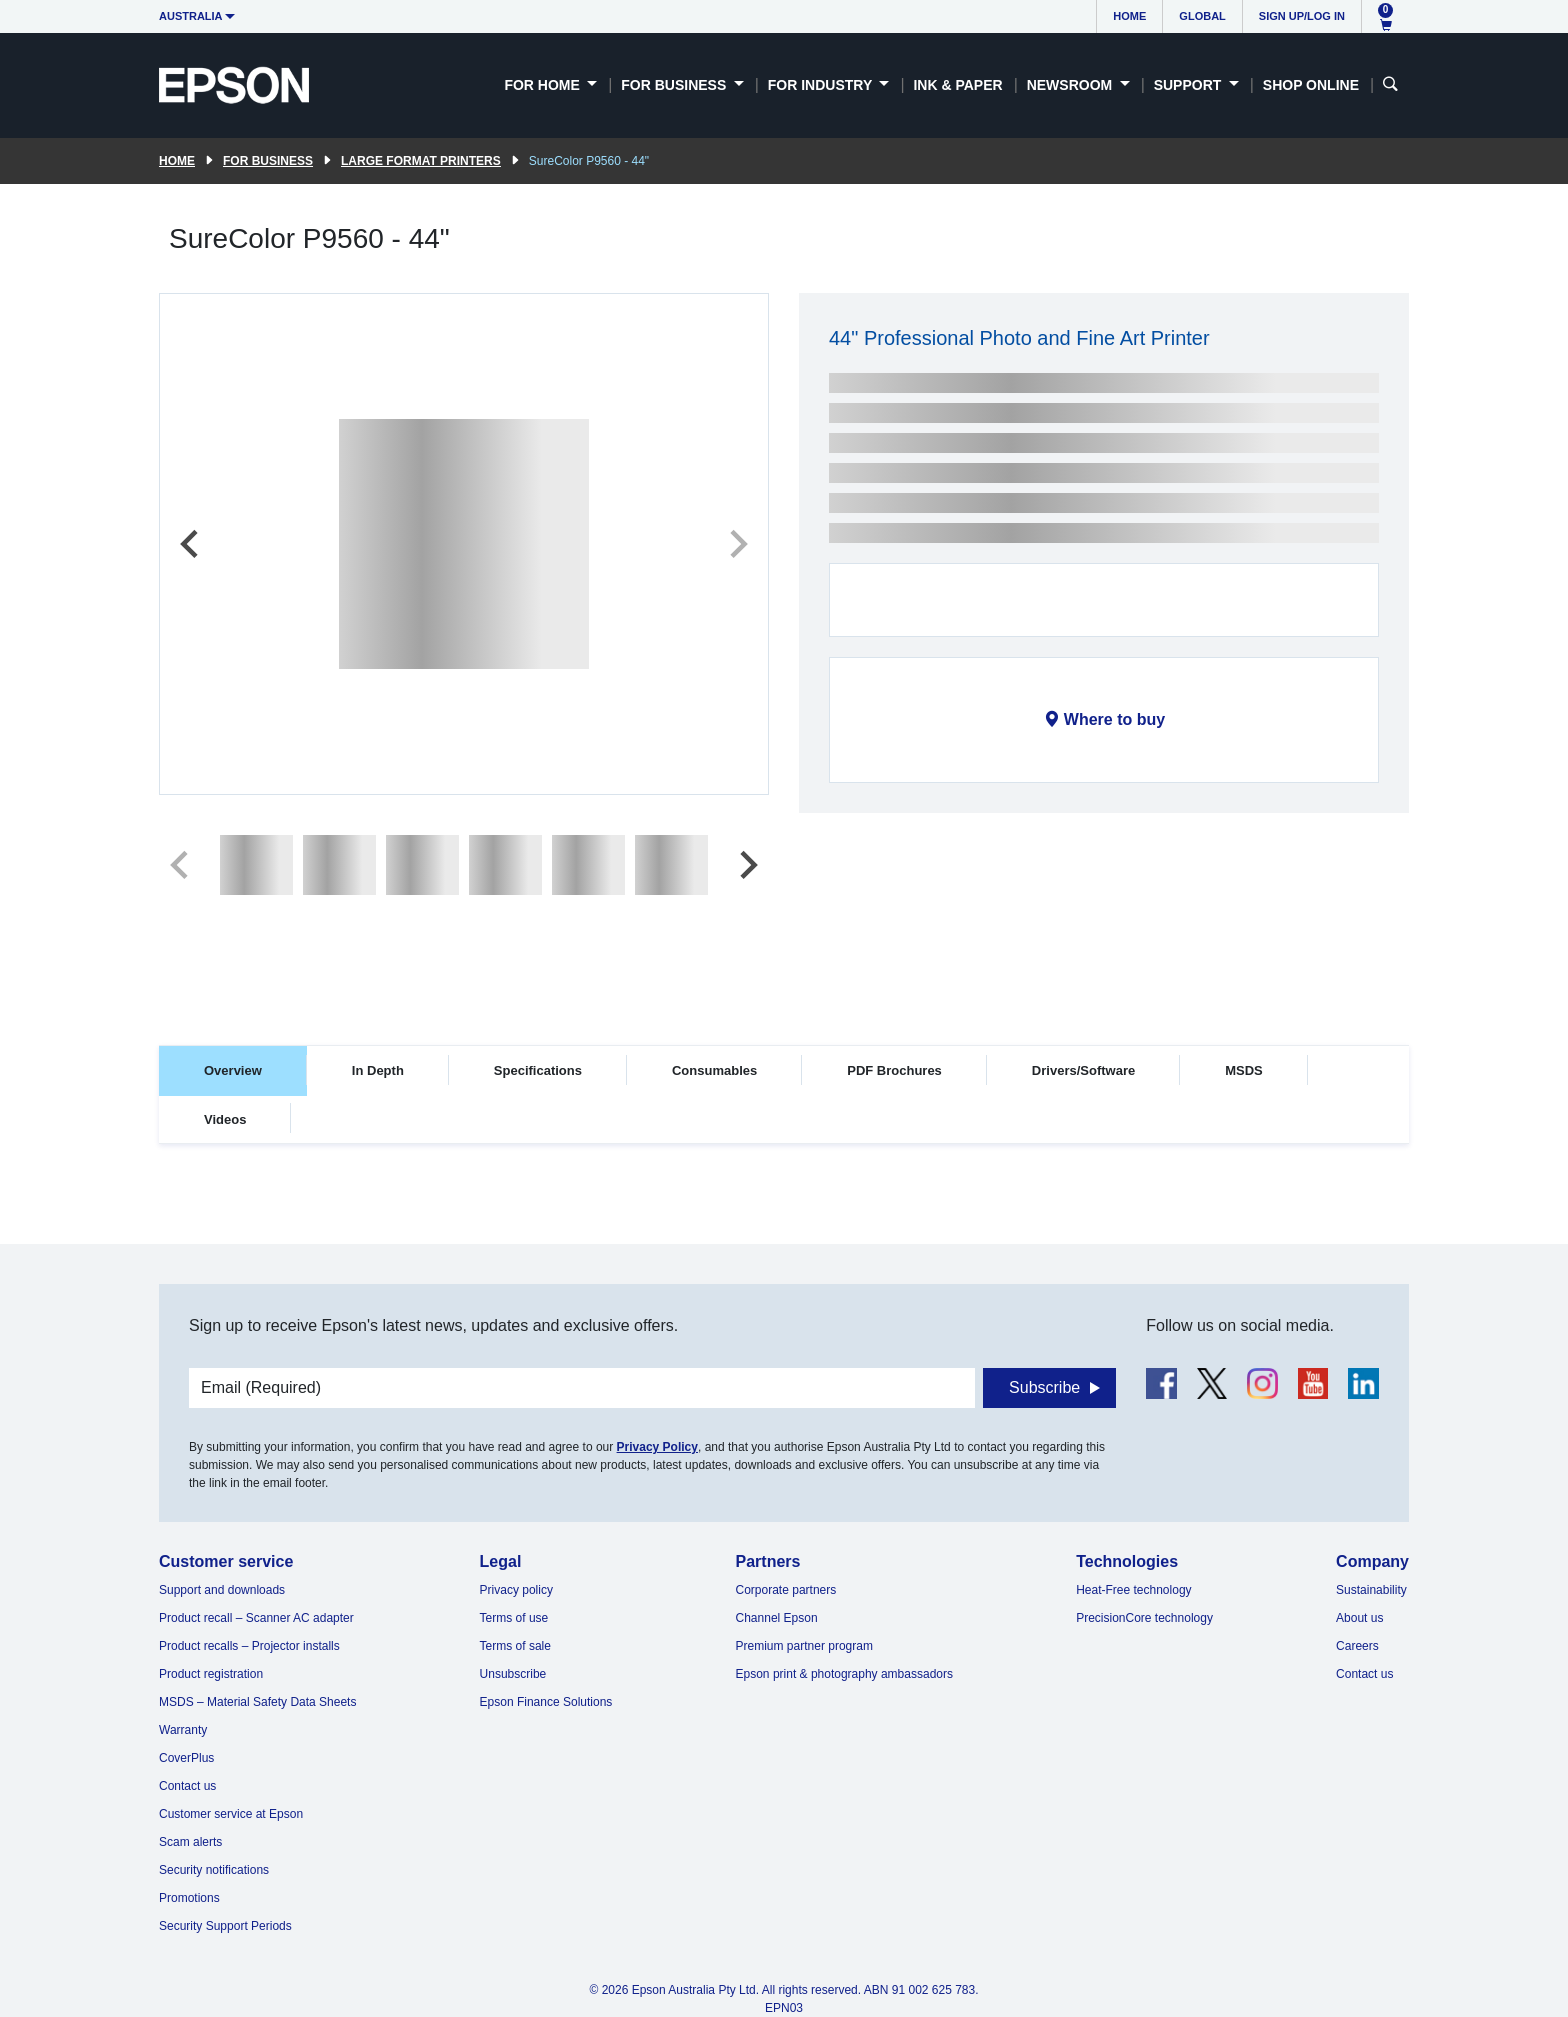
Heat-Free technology (1133, 1590)
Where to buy (1114, 719)
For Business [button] (675, 85)
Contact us (187, 1786)
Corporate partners (786, 1590)
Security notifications (214, 1870)
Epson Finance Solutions (546, 1702)
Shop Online (1311, 85)
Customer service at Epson (231, 1814)
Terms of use (514, 1618)
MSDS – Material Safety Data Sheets (257, 1702)
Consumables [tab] (714, 1070)
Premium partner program (804, 1646)
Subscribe (1044, 1387)
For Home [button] (543, 85)
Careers (1357, 1646)
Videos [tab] (225, 1119)
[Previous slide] (191, 544)
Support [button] (1190, 85)
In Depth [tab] (378, 1070)
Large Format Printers (421, 161)
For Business (268, 161)
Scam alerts (190, 1842)
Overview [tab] (233, 1070)
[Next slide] (737, 544)
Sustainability (1371, 1590)
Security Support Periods (225, 1926)
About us (1359, 1618)
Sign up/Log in (1302, 16)
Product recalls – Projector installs (249, 1646)
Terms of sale (515, 1646)
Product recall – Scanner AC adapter (256, 1618)
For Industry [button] (822, 85)
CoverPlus (186, 1758)
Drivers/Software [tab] (1083, 1070)
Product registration (211, 1674)
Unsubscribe (513, 1674)
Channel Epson (777, 1618)
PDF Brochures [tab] (894, 1070)
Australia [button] (191, 16)
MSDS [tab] (1244, 1070)
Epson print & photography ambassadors (844, 1674)
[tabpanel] (784, 1204)
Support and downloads (222, 1590)
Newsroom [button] (1071, 85)
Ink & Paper (957, 85)
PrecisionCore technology (1144, 1618)
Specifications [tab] (538, 1070)
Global (1202, 16)
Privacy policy (516, 1590)
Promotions (189, 1898)
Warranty (183, 1730)
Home (1129, 16)
